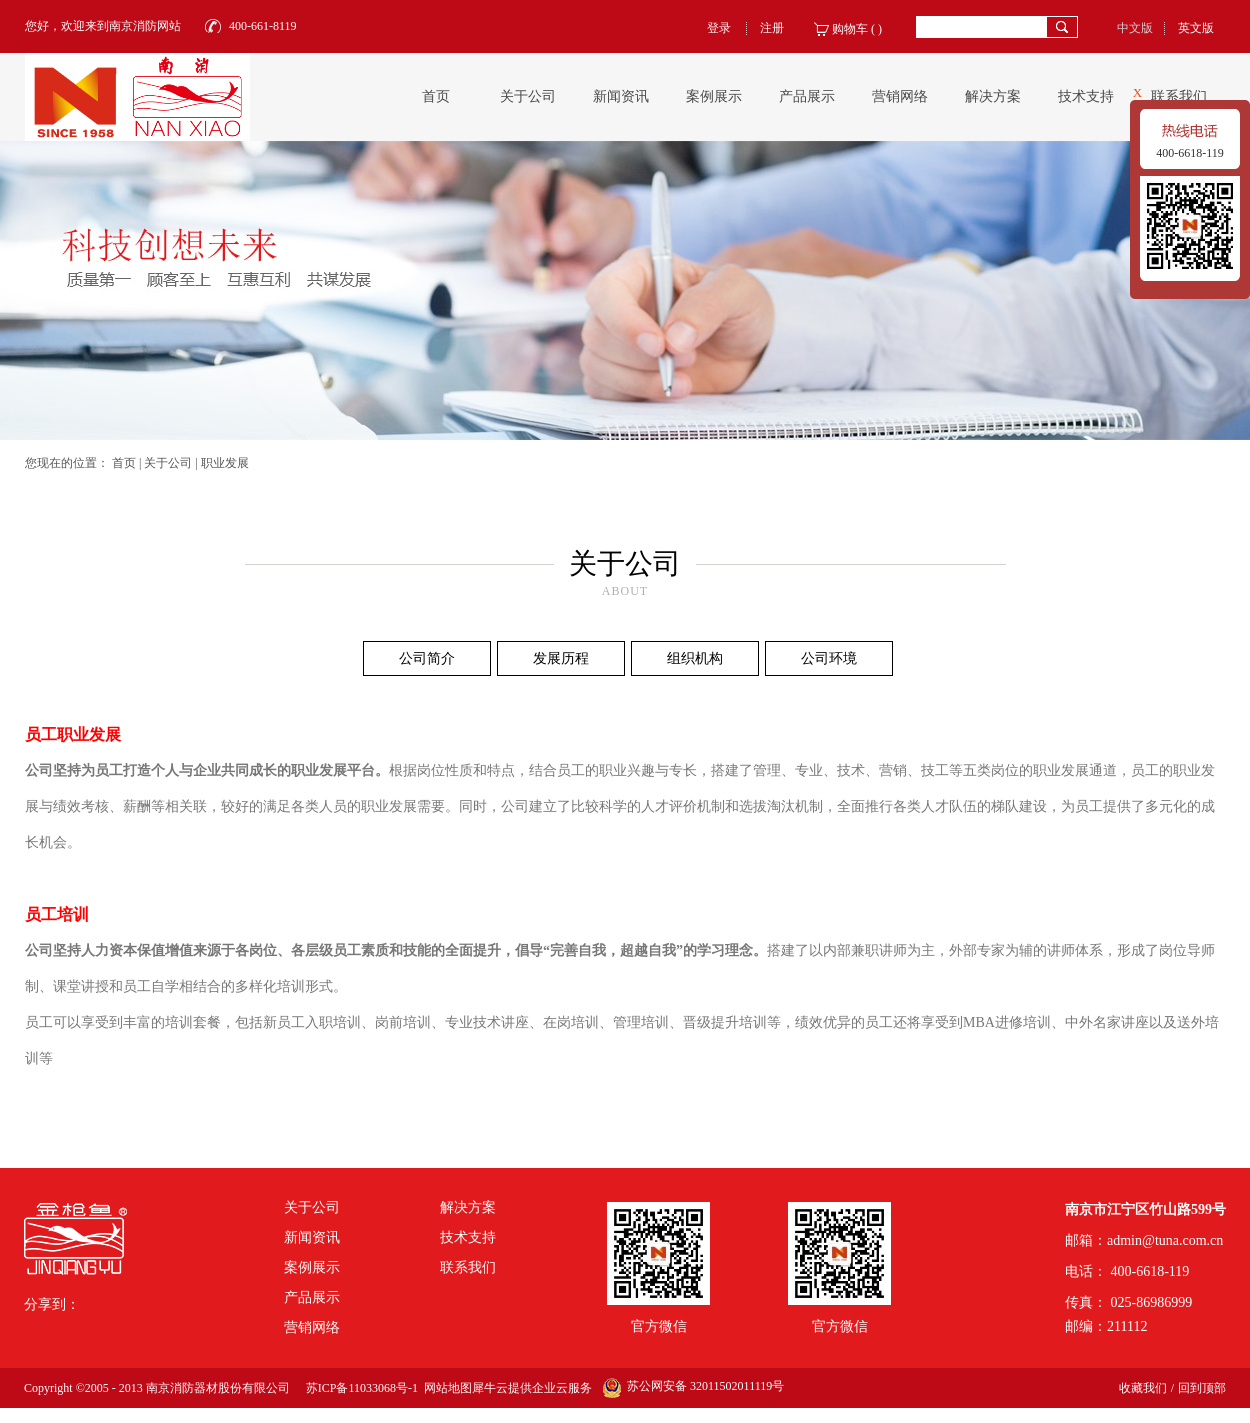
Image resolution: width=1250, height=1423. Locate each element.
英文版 (1196, 28)
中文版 (1135, 28)
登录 (719, 28)
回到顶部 (1202, 1388)
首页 (436, 96)
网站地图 (445, 1388)
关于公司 (168, 463)
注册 (772, 28)
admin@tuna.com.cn (1165, 1240)
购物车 (850, 29)
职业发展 (225, 463)
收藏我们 (1143, 1388)
